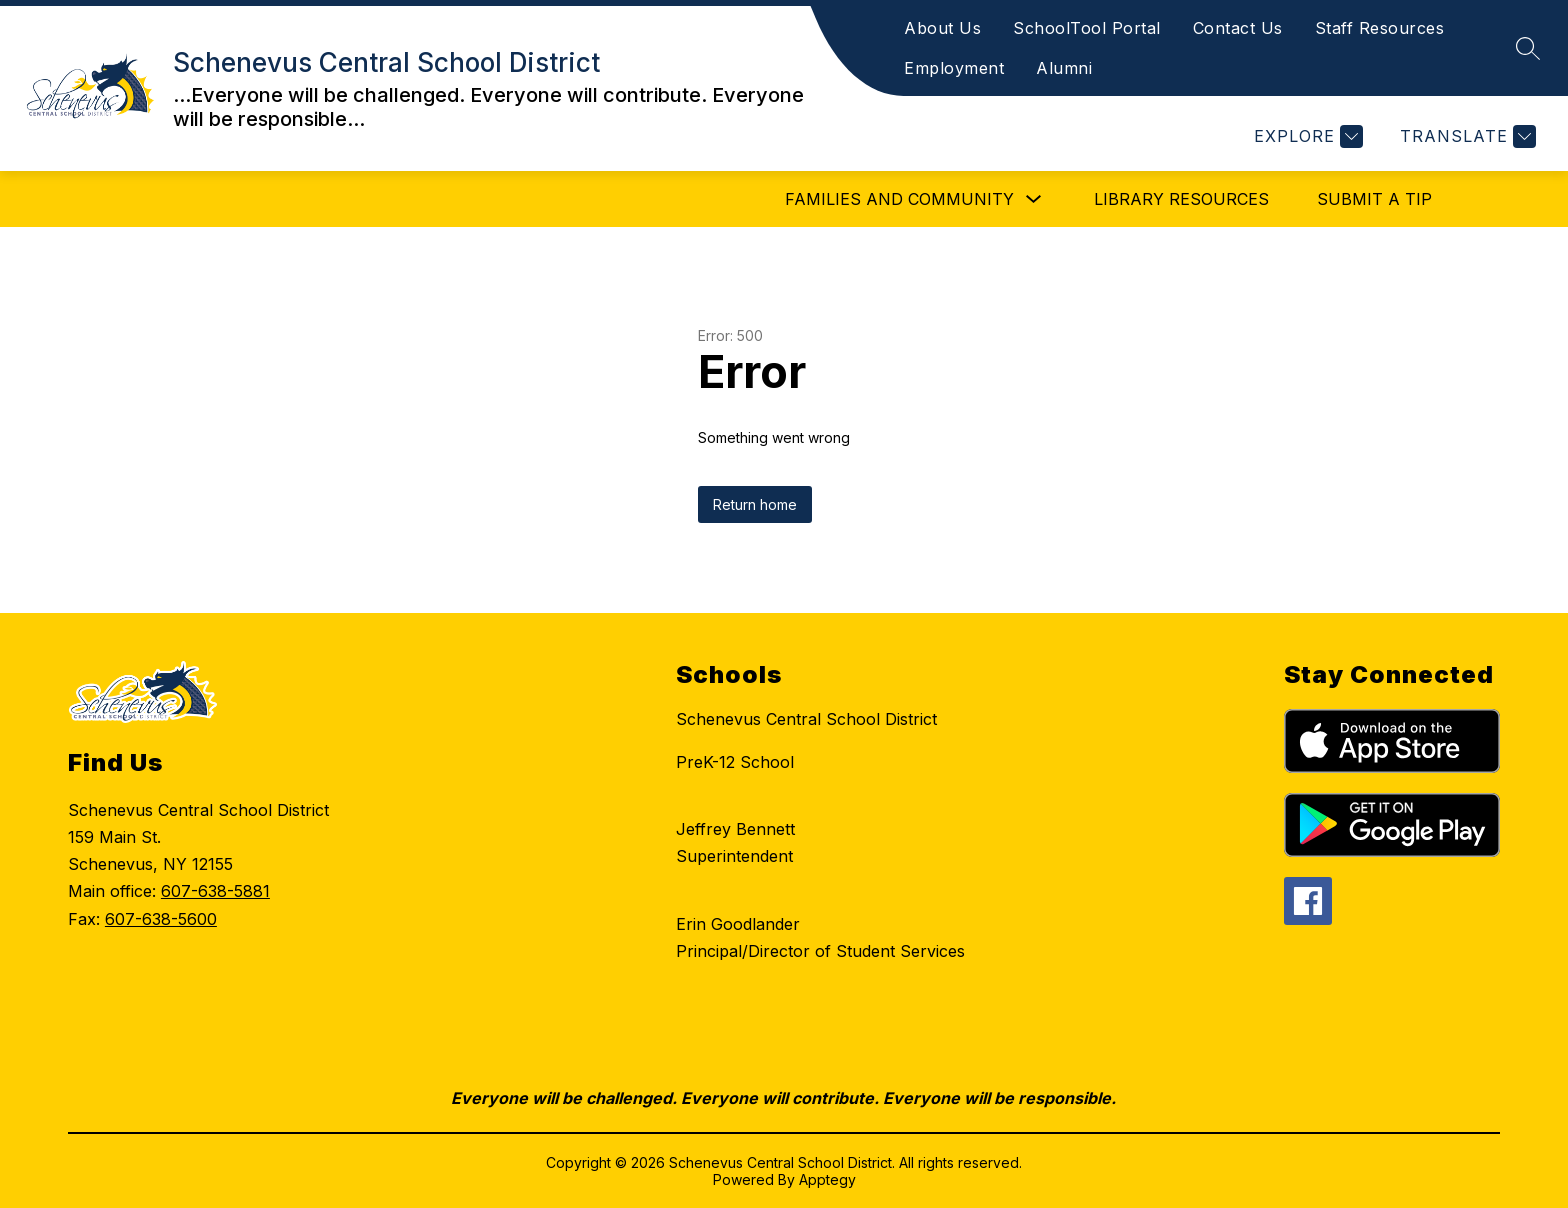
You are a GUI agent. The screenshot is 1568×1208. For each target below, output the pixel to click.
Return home (755, 504)
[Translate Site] (1465, 136)
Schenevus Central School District (806, 719)
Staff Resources (1380, 28)
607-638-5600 (161, 919)
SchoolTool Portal (1087, 28)
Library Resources (1181, 199)
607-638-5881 (215, 891)
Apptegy (827, 1179)
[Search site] (1528, 48)
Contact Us (1238, 28)
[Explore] (1306, 136)
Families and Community (899, 199)
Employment (954, 68)
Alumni (1064, 68)
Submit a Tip (1374, 199)
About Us (942, 28)
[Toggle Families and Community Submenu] (1034, 199)
